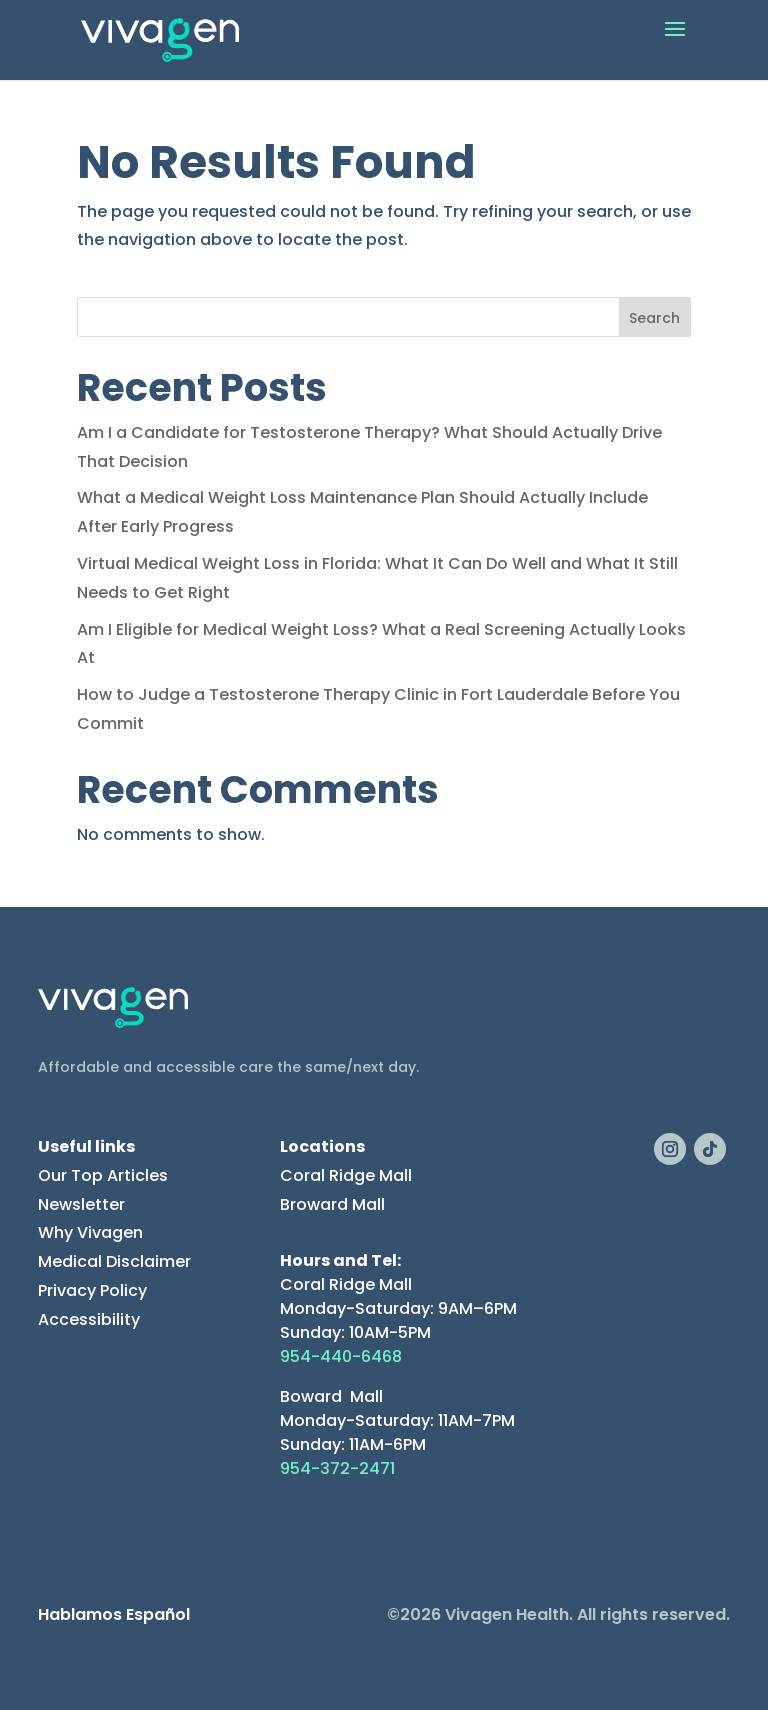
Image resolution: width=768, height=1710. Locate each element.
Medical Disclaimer (114, 1261)
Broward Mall (332, 1204)
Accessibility (89, 1319)
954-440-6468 (341, 1356)
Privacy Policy (92, 1290)
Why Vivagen (90, 1232)
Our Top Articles (103, 1175)
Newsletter (81, 1204)
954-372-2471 (337, 1468)
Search (654, 318)
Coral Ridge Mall (346, 1175)
